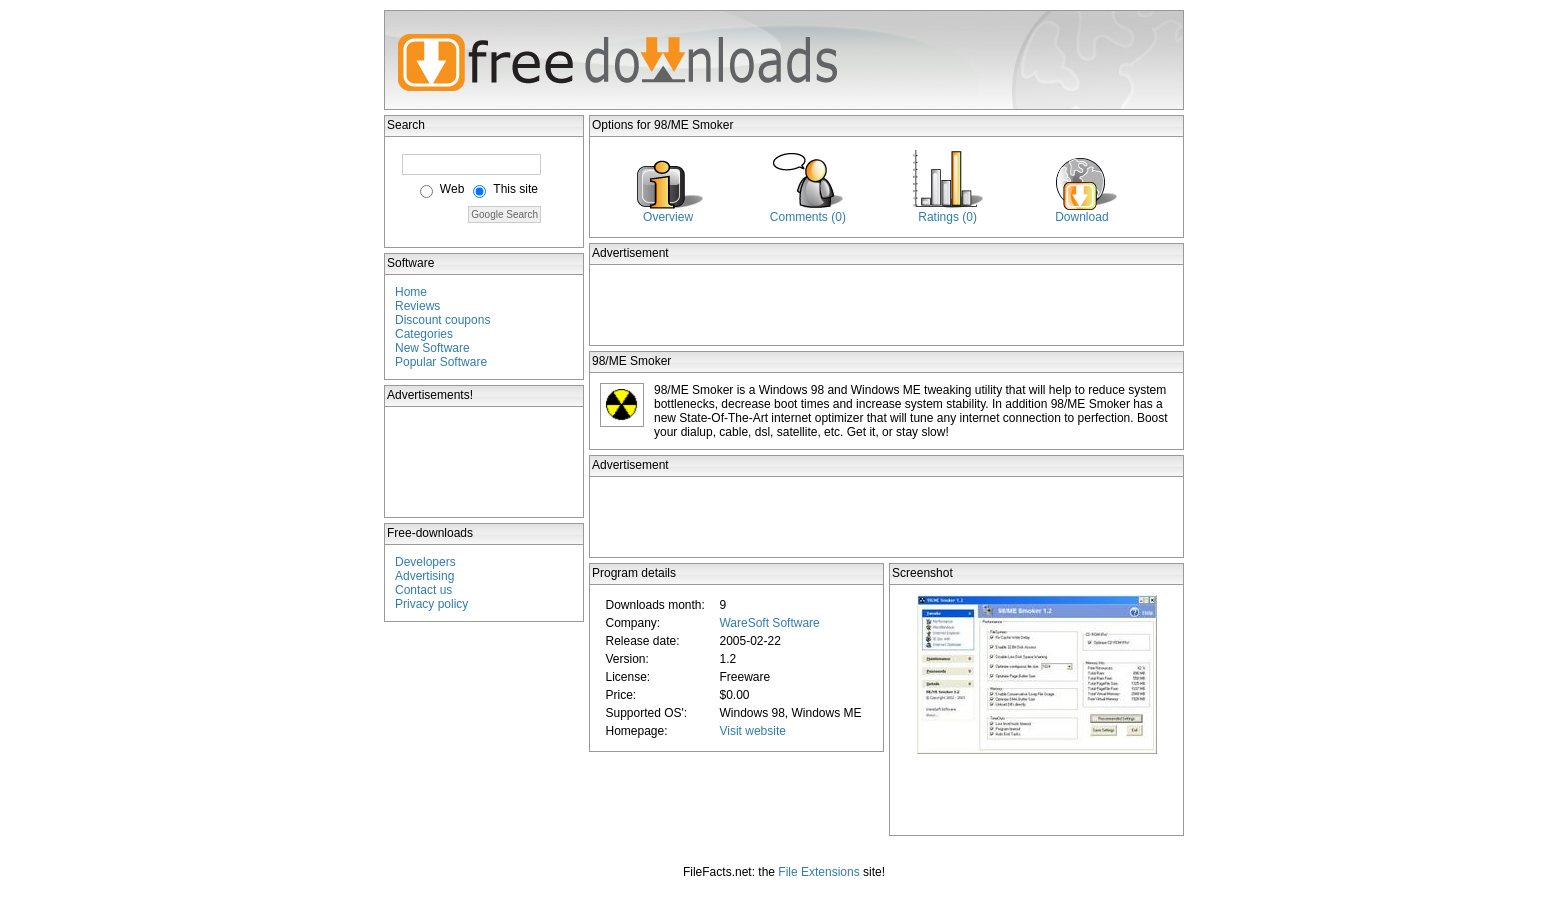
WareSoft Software (769, 623)
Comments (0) (808, 217)
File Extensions (818, 872)
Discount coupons (442, 320)
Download (1081, 217)
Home (411, 292)
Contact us (423, 590)
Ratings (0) (947, 217)
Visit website (752, 731)
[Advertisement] (485, 462)
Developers (425, 562)
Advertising (424, 576)
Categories (424, 334)
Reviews (417, 306)
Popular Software (441, 362)
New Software (432, 348)
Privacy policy (431, 604)
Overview (668, 217)
